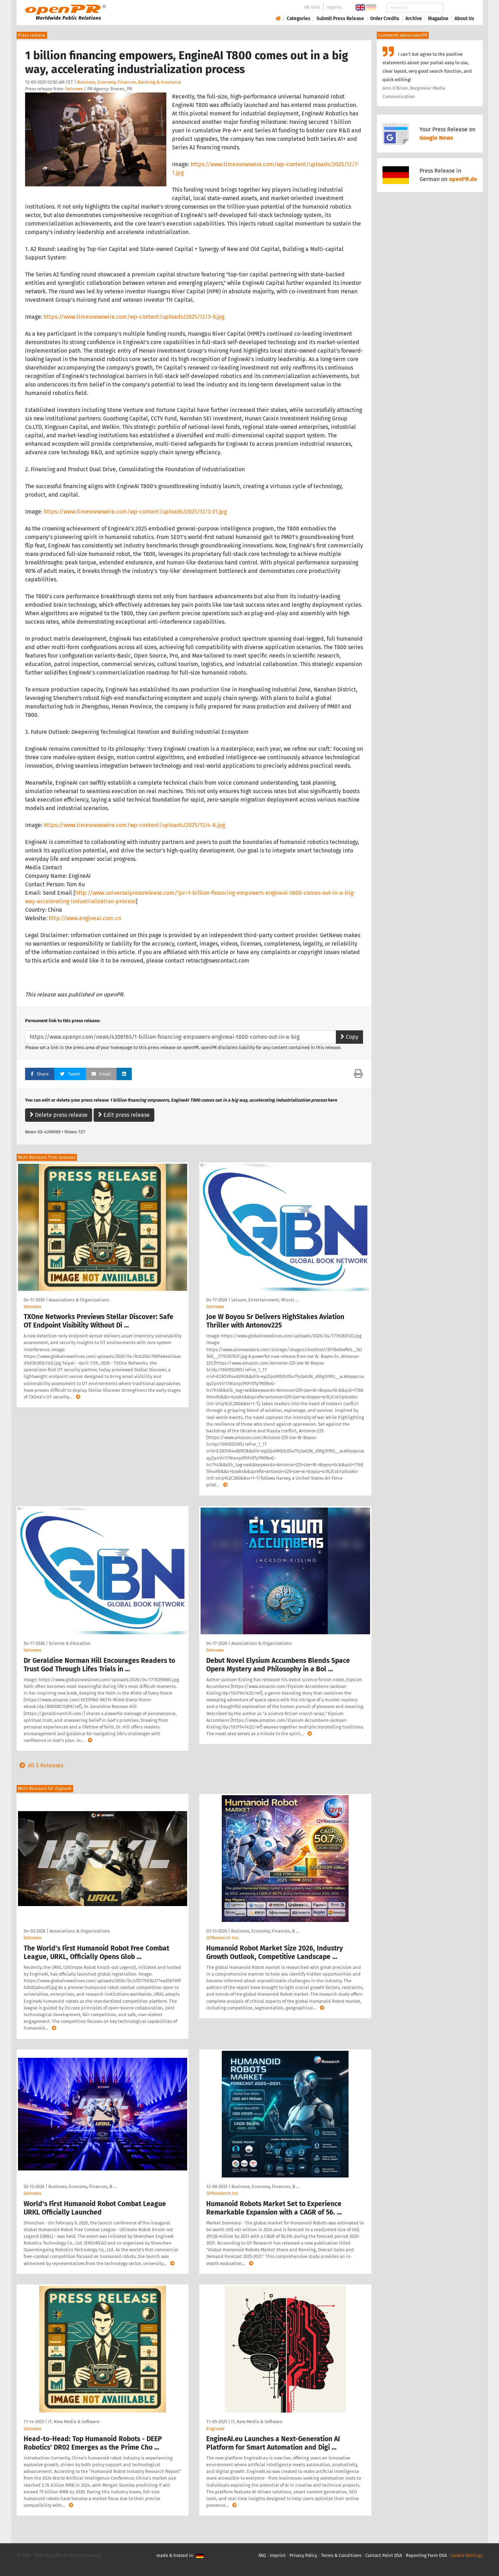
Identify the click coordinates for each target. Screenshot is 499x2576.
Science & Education (70, 1643)
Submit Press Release (340, 19)
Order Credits (384, 19)
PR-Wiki (312, 7)
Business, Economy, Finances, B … (265, 1931)
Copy (349, 1037)
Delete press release (59, 1115)
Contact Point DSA (383, 2555)
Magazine (438, 19)
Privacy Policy (303, 2555)
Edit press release (124, 1115)
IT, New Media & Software (74, 2421)
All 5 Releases (40, 1765)
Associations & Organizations (79, 1299)
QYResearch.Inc (222, 2193)
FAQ (262, 2555)
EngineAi (215, 2428)
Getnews (74, 88)
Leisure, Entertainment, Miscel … (264, 1299)
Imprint (334, 7)
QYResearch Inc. (222, 1937)
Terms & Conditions (341, 2555)
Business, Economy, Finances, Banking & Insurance (129, 82)
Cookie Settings (467, 2555)
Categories (298, 19)
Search (458, 8)
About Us (464, 19)
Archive (413, 19)
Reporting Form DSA (426, 2555)
